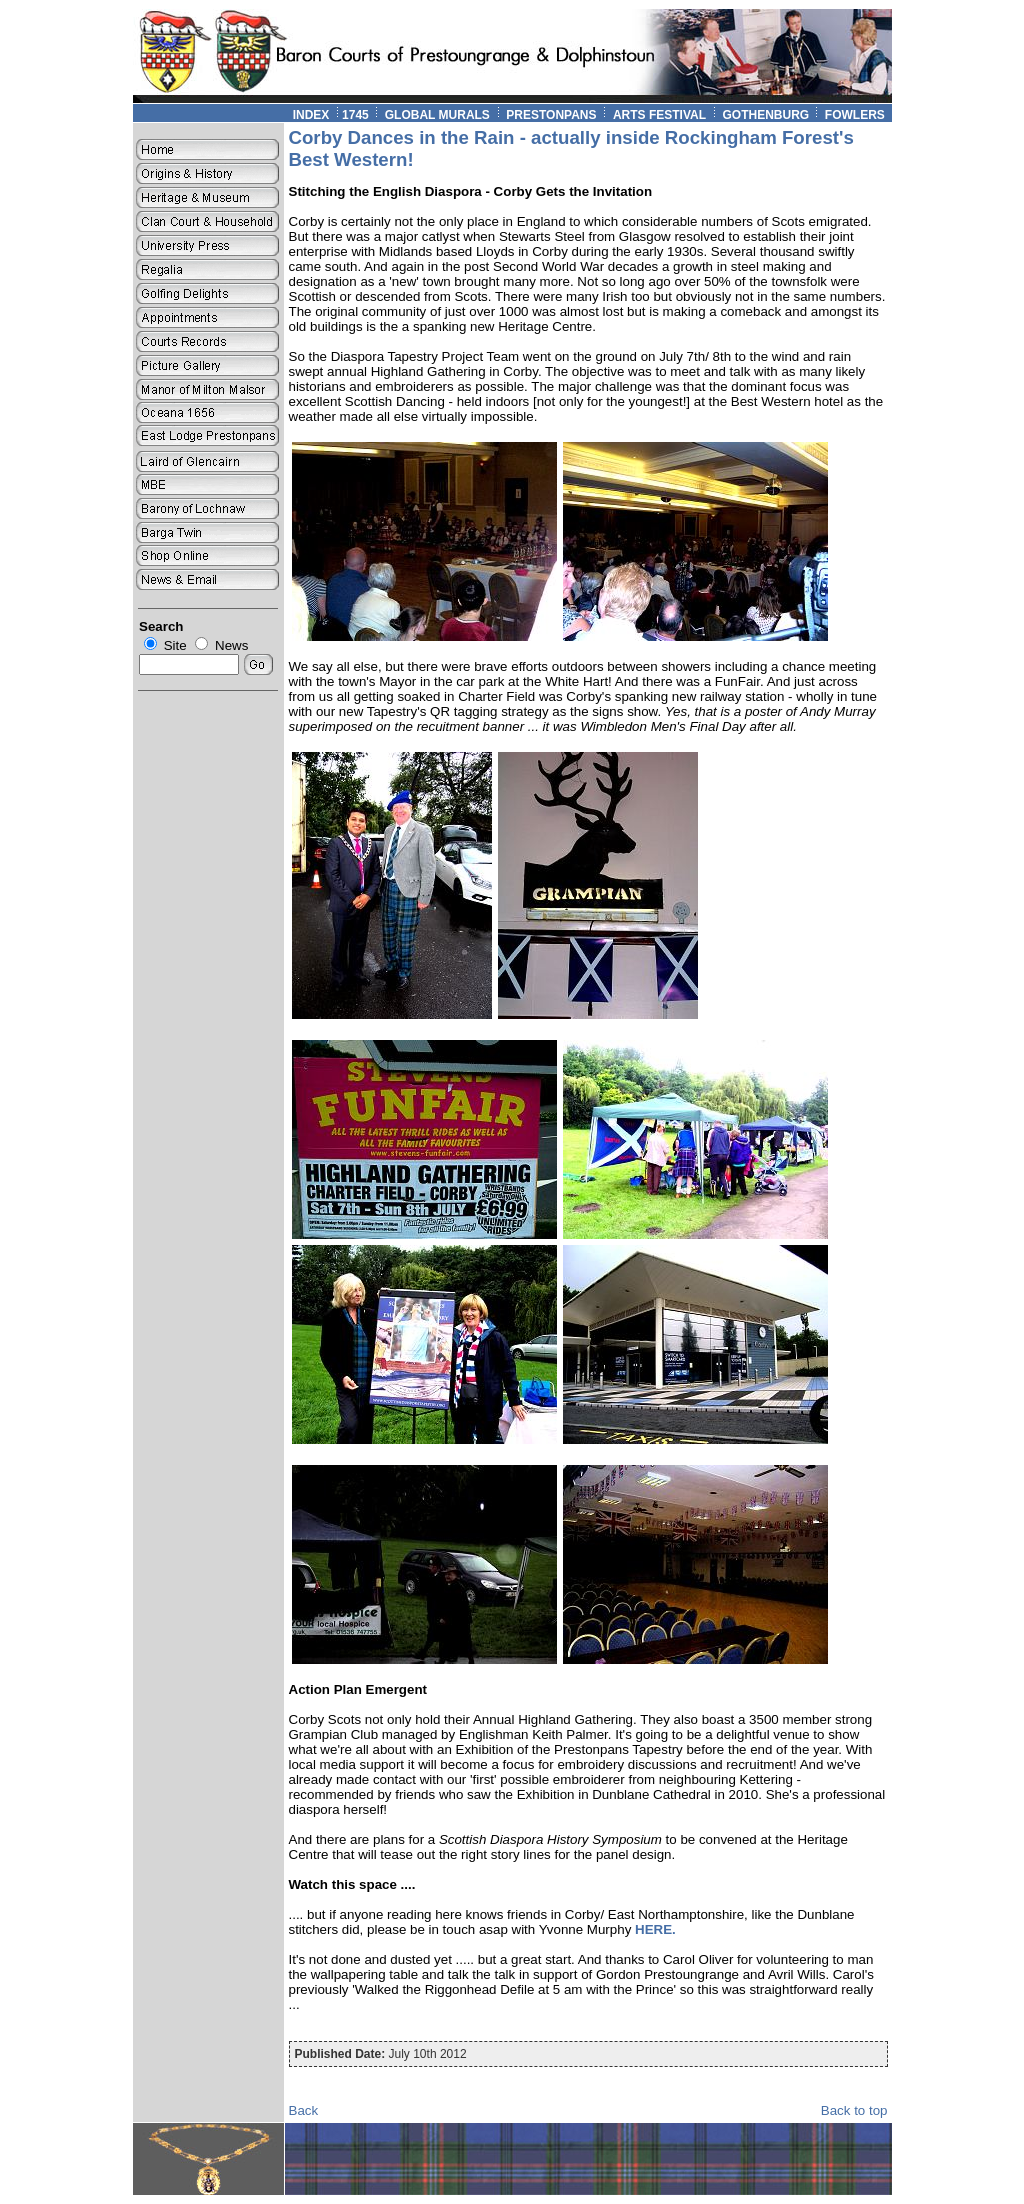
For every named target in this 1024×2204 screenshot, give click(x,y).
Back (304, 2110)
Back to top (854, 2110)
